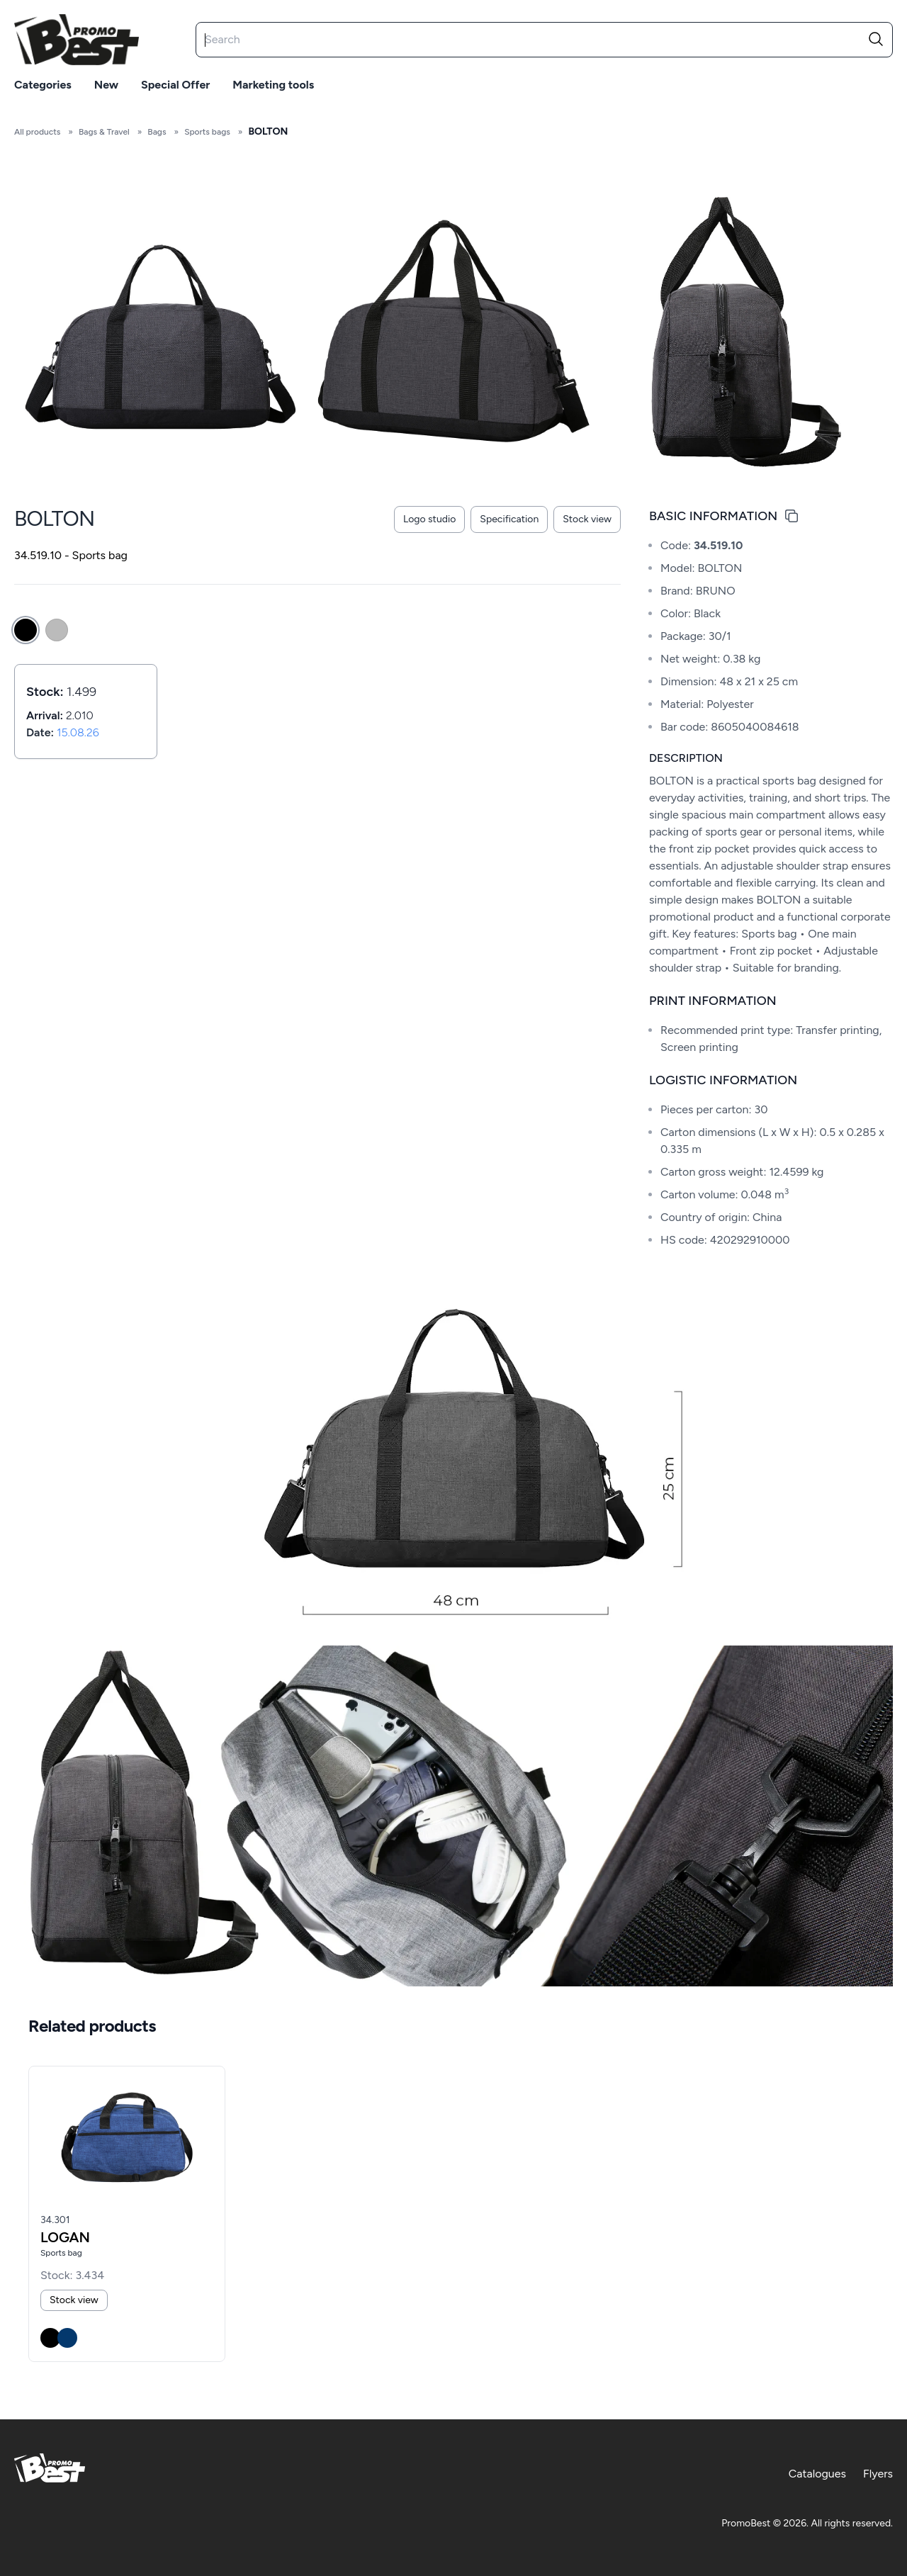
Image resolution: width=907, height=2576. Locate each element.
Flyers (878, 2473)
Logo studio (429, 519)
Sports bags (207, 132)
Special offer (175, 84)
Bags (156, 132)
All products (37, 132)
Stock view (587, 519)
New (106, 84)
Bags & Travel (104, 132)
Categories (43, 84)
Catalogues (817, 2473)
